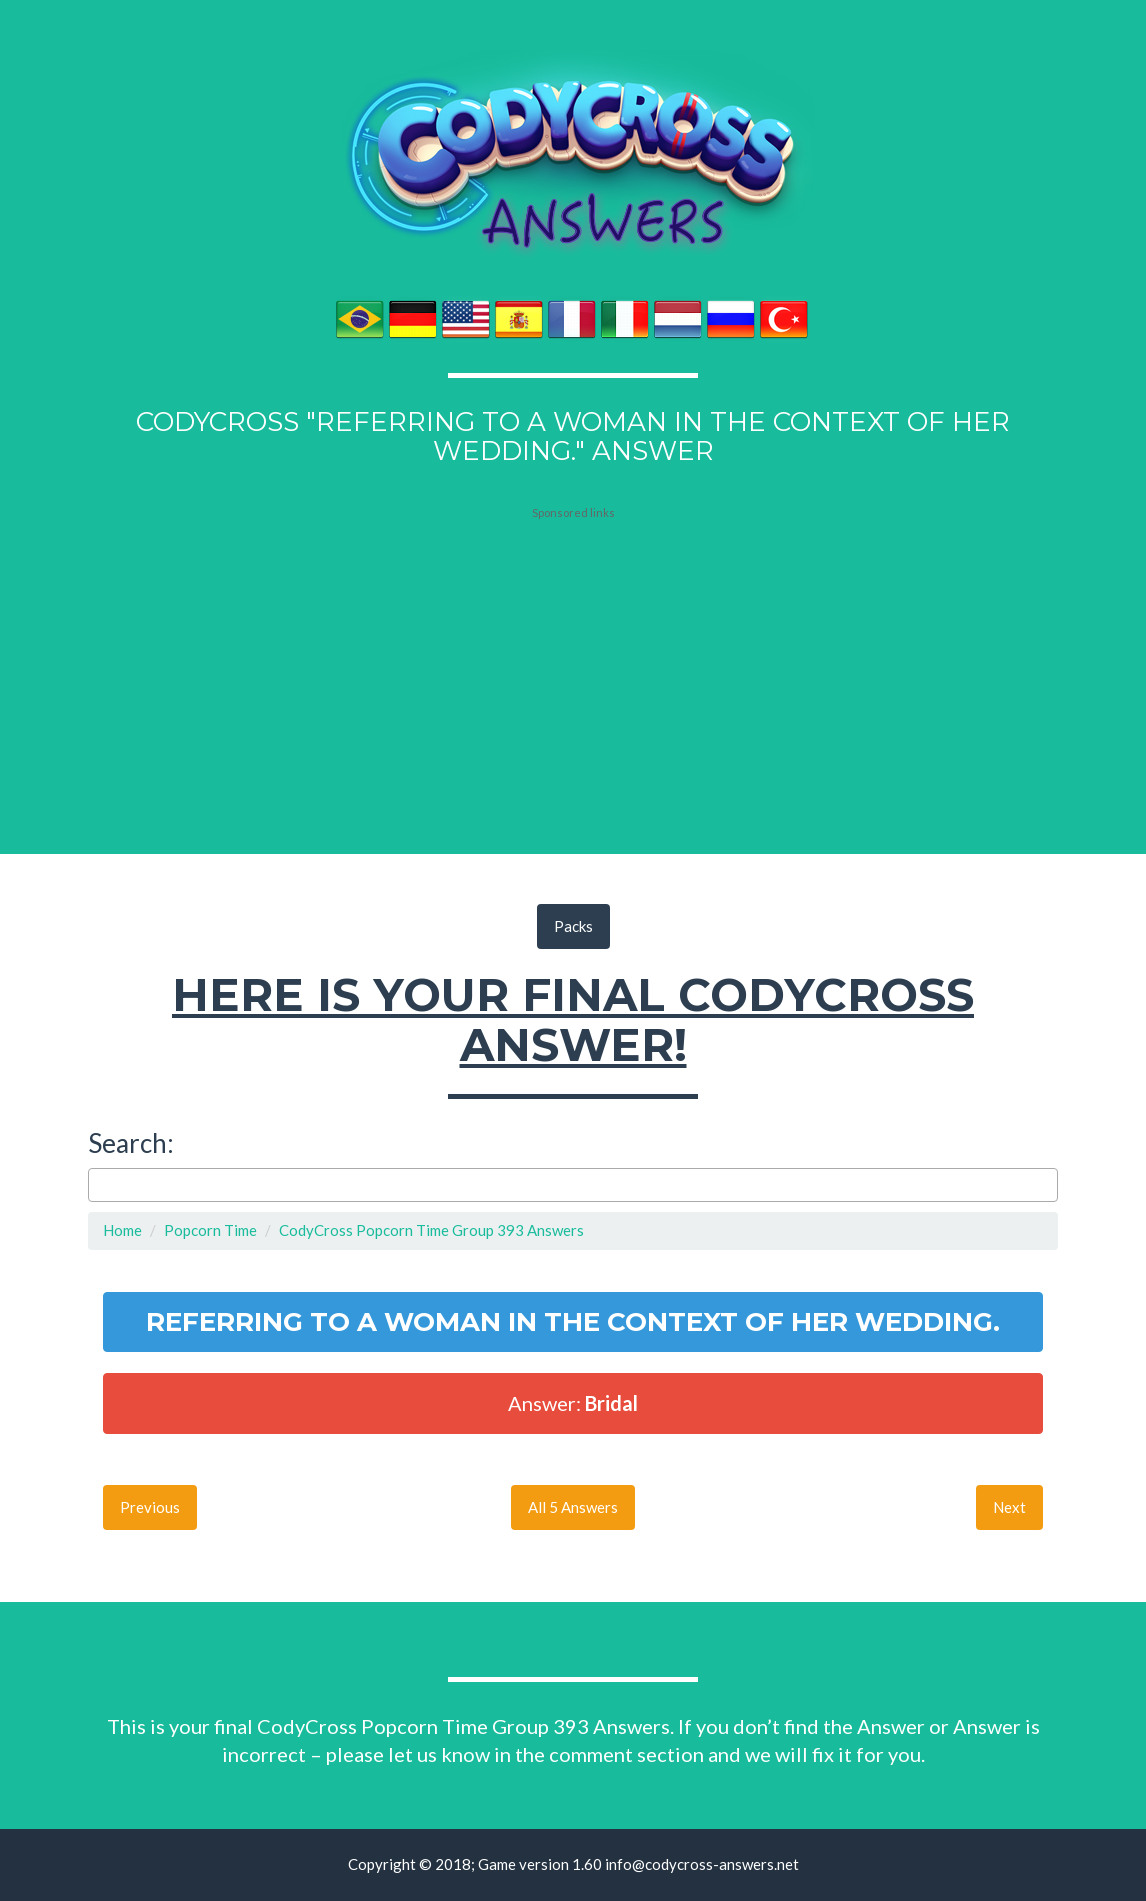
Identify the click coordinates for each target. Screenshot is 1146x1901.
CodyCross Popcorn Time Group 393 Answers (431, 1230)
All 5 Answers (573, 1507)
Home (122, 1230)
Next (1009, 1507)
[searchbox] (99, 1184)
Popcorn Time (210, 1230)
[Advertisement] (573, 645)
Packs (573, 926)
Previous (150, 1507)
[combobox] (573, 1185)
